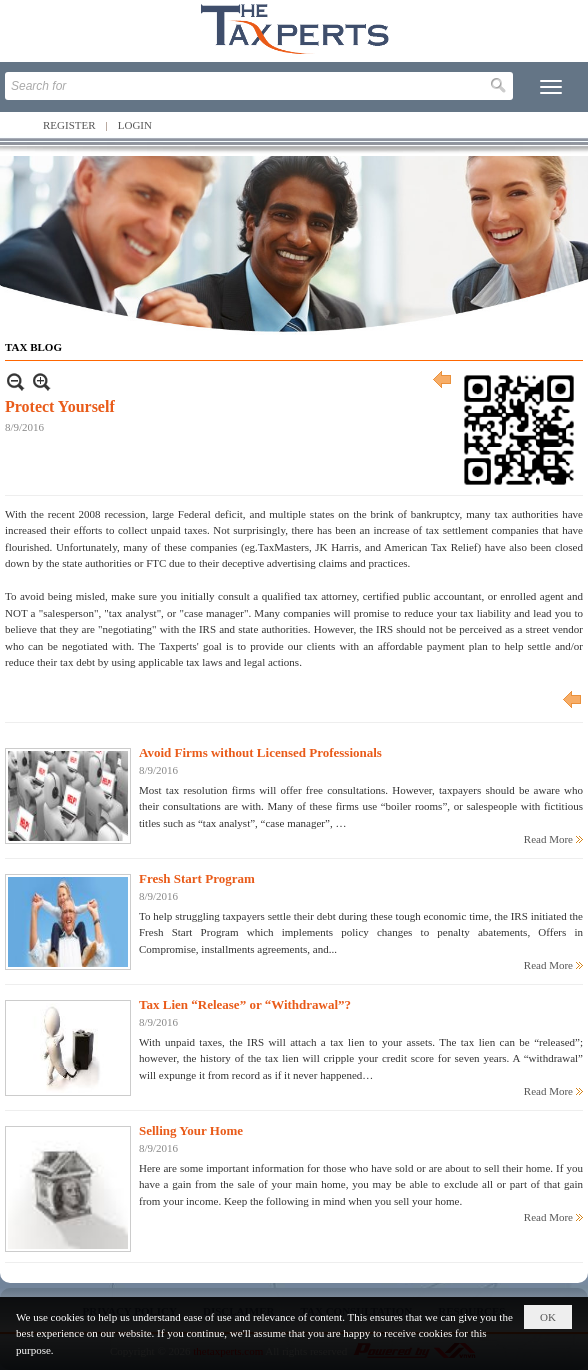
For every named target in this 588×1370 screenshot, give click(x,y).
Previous (443, 381)
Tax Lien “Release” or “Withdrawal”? (245, 1004)
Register (69, 125)
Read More (548, 839)
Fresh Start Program (197, 878)
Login (135, 125)
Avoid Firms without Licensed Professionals (260, 752)
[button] (551, 87)
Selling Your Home (191, 1130)
